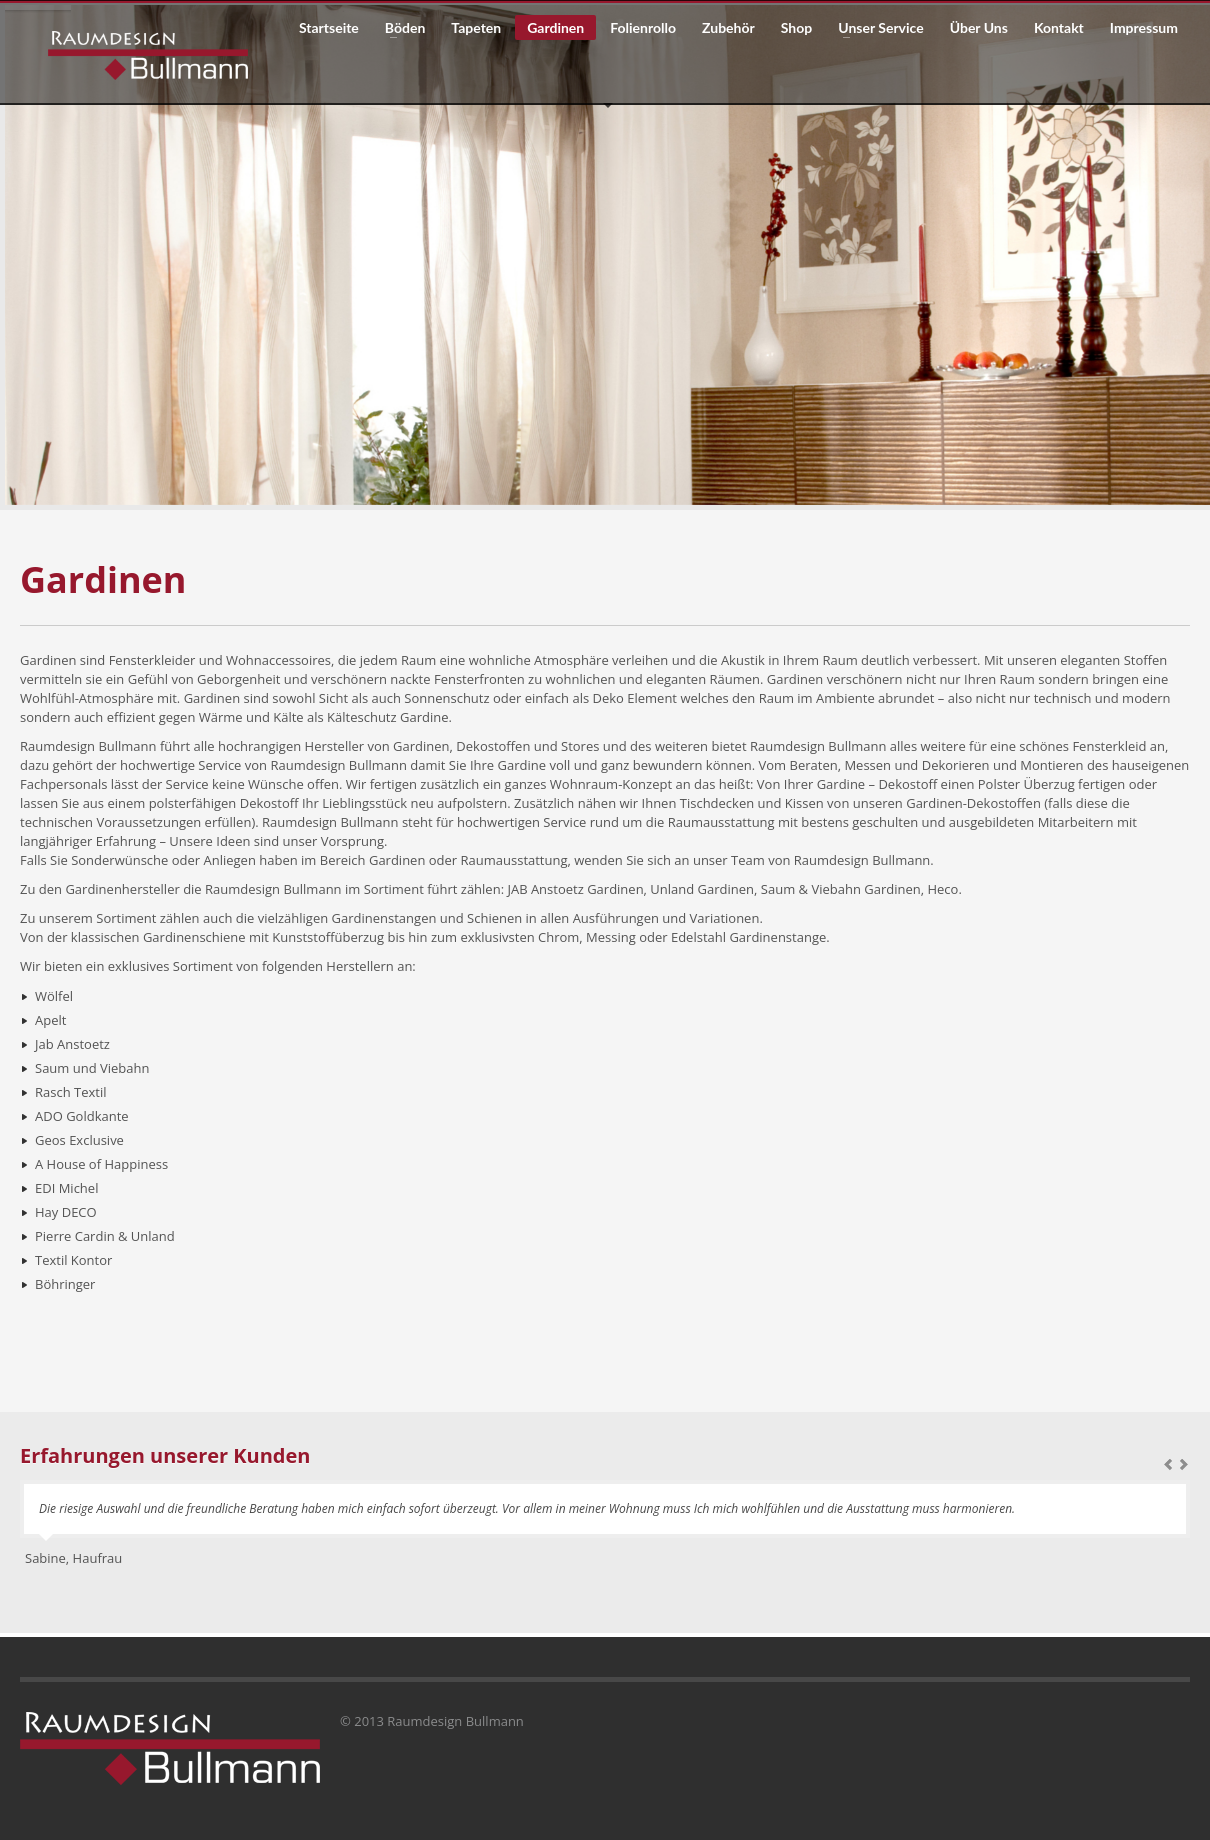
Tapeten (476, 28)
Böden (399, 28)
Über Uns (979, 28)
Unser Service (874, 28)
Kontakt (1059, 28)
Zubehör (728, 28)
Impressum (1144, 28)
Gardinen (555, 27)
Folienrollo (643, 28)
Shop (796, 28)
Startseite (329, 28)
